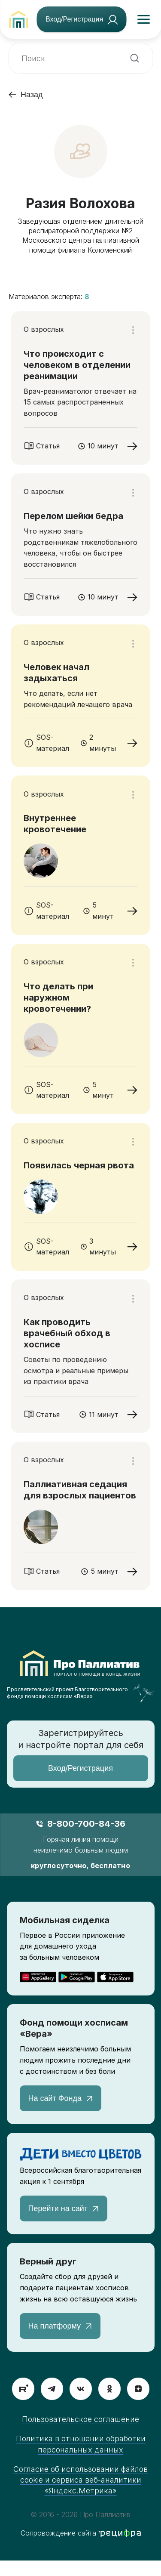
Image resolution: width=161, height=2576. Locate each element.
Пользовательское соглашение (80, 2419)
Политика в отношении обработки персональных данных (81, 2444)
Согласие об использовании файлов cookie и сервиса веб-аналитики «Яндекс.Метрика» (80, 2480)
